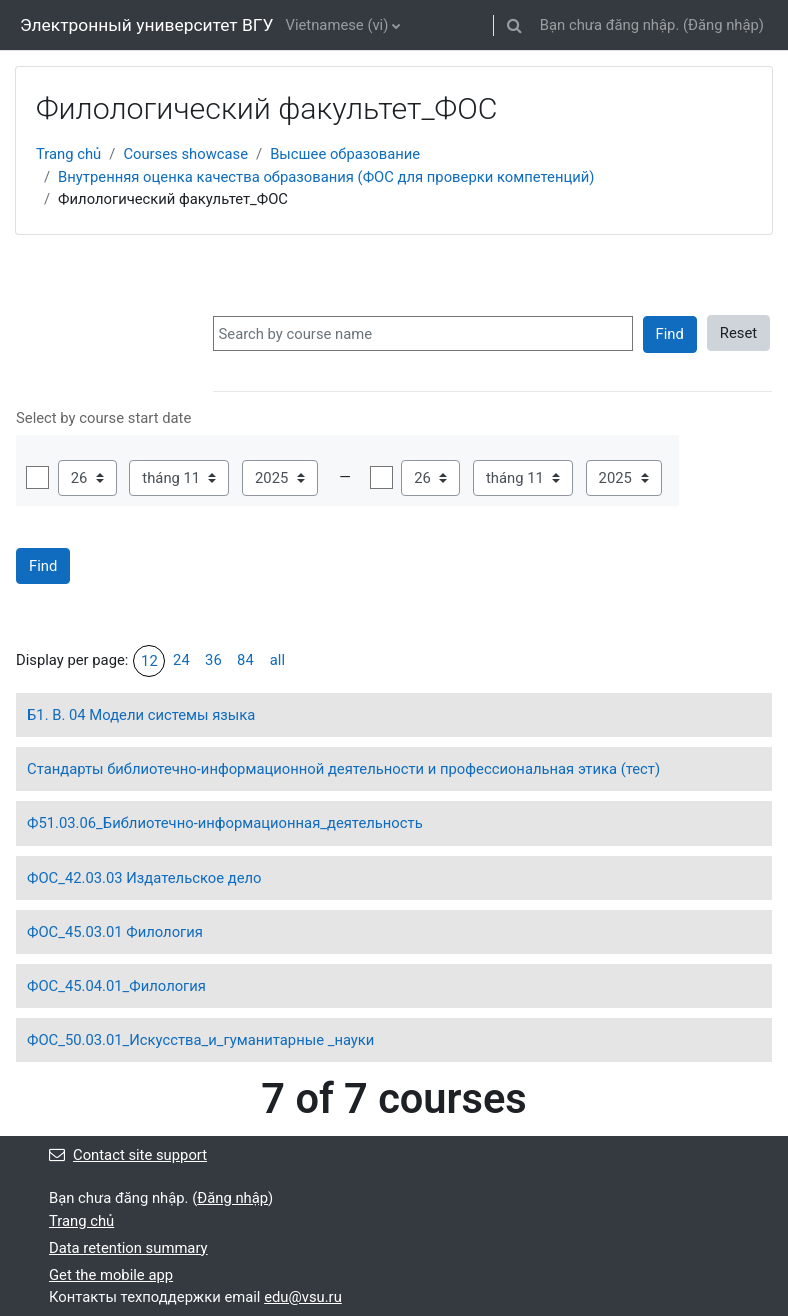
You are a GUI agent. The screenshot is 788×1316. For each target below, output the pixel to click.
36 (213, 660)
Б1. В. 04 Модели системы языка (141, 715)
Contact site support (128, 1155)
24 (181, 660)
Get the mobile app (111, 1275)
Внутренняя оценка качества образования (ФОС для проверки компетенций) (326, 177)
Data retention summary (128, 1248)
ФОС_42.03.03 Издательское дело (144, 878)
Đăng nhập (723, 25)
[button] (515, 25)
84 (245, 660)
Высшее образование (345, 154)
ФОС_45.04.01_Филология (116, 986)
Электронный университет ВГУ (146, 25)
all (277, 660)
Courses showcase (185, 154)
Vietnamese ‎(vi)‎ (336, 25)
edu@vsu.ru (303, 1297)
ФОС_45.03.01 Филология (115, 932)
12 (149, 661)
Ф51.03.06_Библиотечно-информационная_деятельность (225, 823)
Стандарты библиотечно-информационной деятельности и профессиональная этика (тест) (343, 769)
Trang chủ (68, 154)
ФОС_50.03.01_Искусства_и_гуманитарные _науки (200, 1040)
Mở (37, 477)
